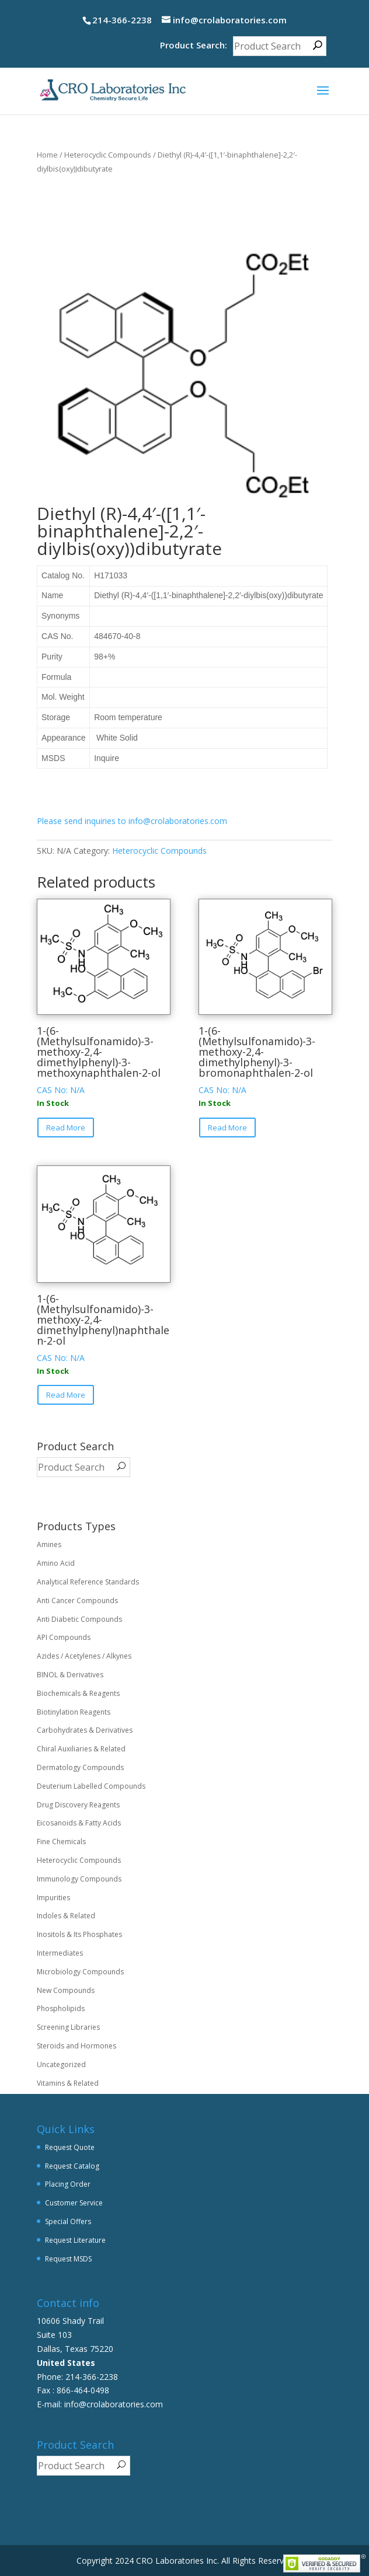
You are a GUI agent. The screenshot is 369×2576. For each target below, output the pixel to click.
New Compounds (66, 1990)
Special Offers (68, 2221)
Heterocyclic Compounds (107, 154)
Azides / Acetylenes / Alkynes (84, 1656)
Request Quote (70, 2147)
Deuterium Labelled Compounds (91, 1786)
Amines (49, 1544)
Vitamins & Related (68, 2083)
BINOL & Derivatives (70, 1675)
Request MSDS (68, 2259)
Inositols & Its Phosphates (79, 1934)
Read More (65, 1127)
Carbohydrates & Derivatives (85, 1730)
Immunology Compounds (79, 1879)
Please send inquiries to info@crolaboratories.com (132, 820)
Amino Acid (56, 1563)
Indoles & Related (66, 1916)
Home (47, 154)
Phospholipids (61, 2008)
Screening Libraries (68, 2027)
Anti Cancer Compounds (77, 1600)
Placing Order (67, 2184)
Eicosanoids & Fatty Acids (79, 1823)
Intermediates (60, 1953)
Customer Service (74, 2203)
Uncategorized (61, 2064)
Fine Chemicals (61, 1842)
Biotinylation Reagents (73, 1712)
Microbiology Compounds (80, 1972)
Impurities (53, 1898)
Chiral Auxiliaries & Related (81, 1749)
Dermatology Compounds (80, 1767)
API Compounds (63, 1637)
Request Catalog (72, 2166)
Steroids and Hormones (76, 2046)
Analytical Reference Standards (88, 1582)
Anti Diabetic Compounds (79, 1619)
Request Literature (75, 2240)
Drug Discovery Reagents (78, 1805)
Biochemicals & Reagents (78, 1693)
